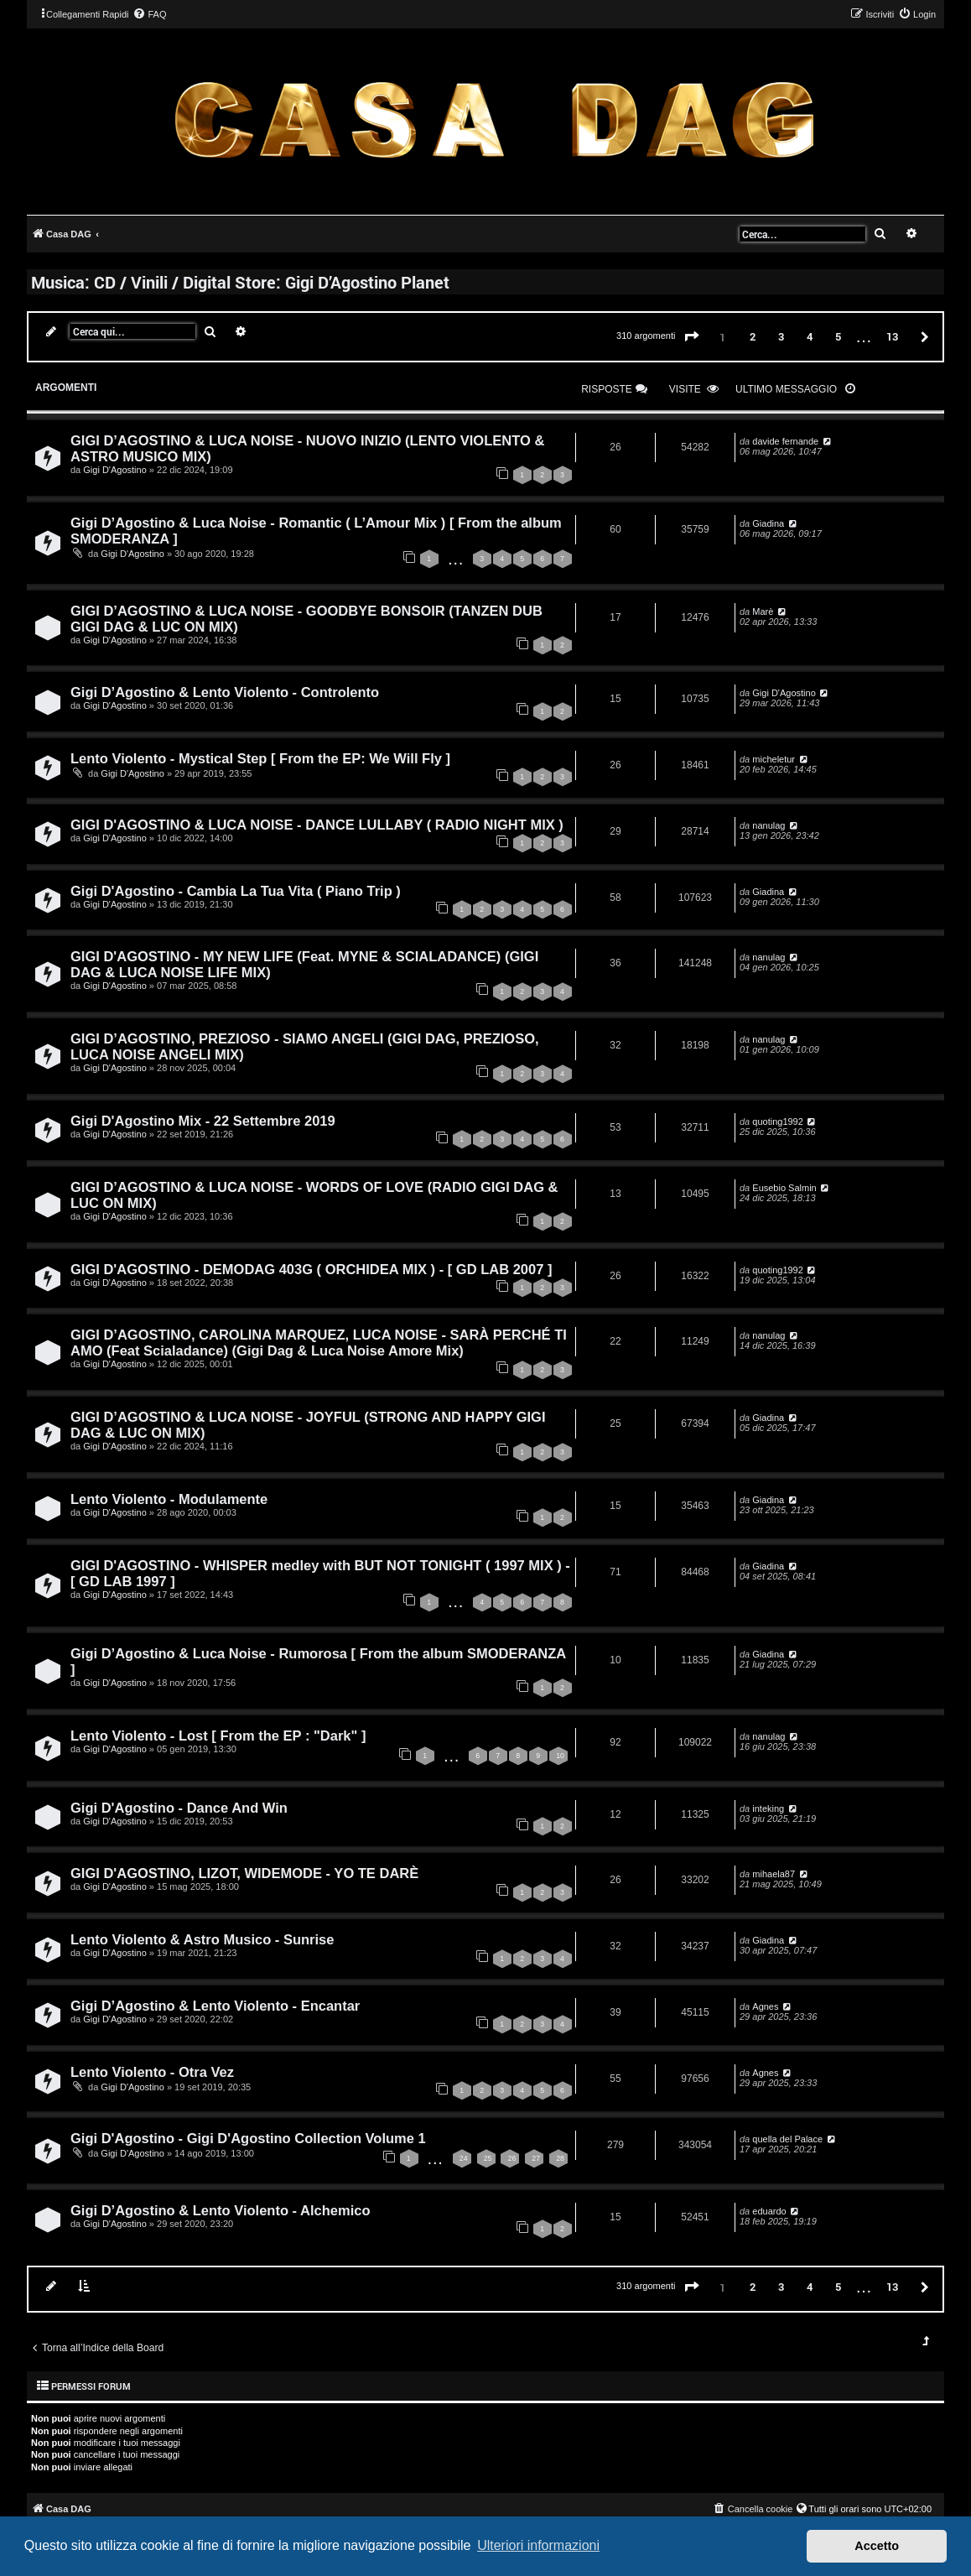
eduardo (769, 2211)
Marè (762, 611)
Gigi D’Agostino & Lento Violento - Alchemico (220, 2210)
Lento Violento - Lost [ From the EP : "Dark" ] (218, 1735)
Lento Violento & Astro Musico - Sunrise (202, 1939)
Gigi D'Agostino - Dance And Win (179, 1807)
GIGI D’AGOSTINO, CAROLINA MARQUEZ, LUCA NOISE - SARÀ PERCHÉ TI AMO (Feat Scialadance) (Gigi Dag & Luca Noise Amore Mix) (318, 1342)
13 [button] (892, 336)
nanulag (768, 825)
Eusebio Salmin (784, 1188)
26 (511, 2158)
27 (536, 2158)
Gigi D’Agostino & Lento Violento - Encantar (215, 2005)
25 (488, 2158)
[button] (691, 337)
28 (560, 2158)
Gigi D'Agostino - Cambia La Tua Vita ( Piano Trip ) (235, 890)
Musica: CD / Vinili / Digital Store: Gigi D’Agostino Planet (240, 282)
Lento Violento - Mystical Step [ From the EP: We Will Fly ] (260, 758)
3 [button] (781, 336)
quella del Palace (787, 2139)
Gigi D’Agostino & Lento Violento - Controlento (224, 692)
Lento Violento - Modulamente (168, 1499)
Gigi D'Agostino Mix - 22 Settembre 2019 (202, 1120)
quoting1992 (777, 1121)
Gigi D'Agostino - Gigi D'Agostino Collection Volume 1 (248, 2138)
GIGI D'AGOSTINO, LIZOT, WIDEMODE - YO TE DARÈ (244, 1873)
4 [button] (810, 336)
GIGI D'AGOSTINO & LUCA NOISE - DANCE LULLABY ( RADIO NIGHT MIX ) (316, 824)
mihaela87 (773, 1874)
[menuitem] (149, 14)
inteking (768, 1808)
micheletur (773, 759)
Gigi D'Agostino (114, 470)
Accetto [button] (876, 2546)
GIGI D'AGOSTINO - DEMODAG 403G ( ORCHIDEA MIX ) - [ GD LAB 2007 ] (311, 1269)
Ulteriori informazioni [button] (538, 2545)
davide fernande (785, 441)
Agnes (765, 2006)
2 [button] (753, 336)
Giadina (768, 523)
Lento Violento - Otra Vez (152, 2071)
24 (464, 2158)
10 (560, 1755)
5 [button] (838, 336)
